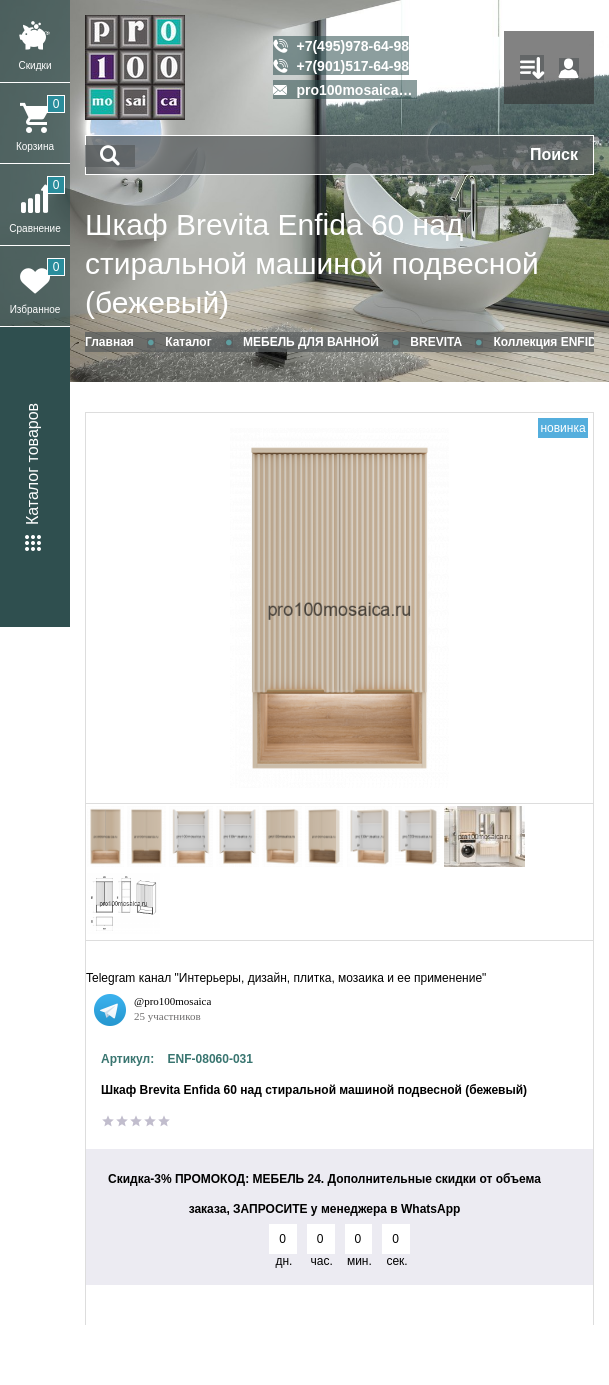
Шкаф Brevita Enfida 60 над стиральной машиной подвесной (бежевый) (312, 263)
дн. (283, 1261)
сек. (396, 1261)
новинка (562, 428)
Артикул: (127, 1059)
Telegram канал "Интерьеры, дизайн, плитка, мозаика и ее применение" (286, 978)
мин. (359, 1261)
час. (322, 1261)
